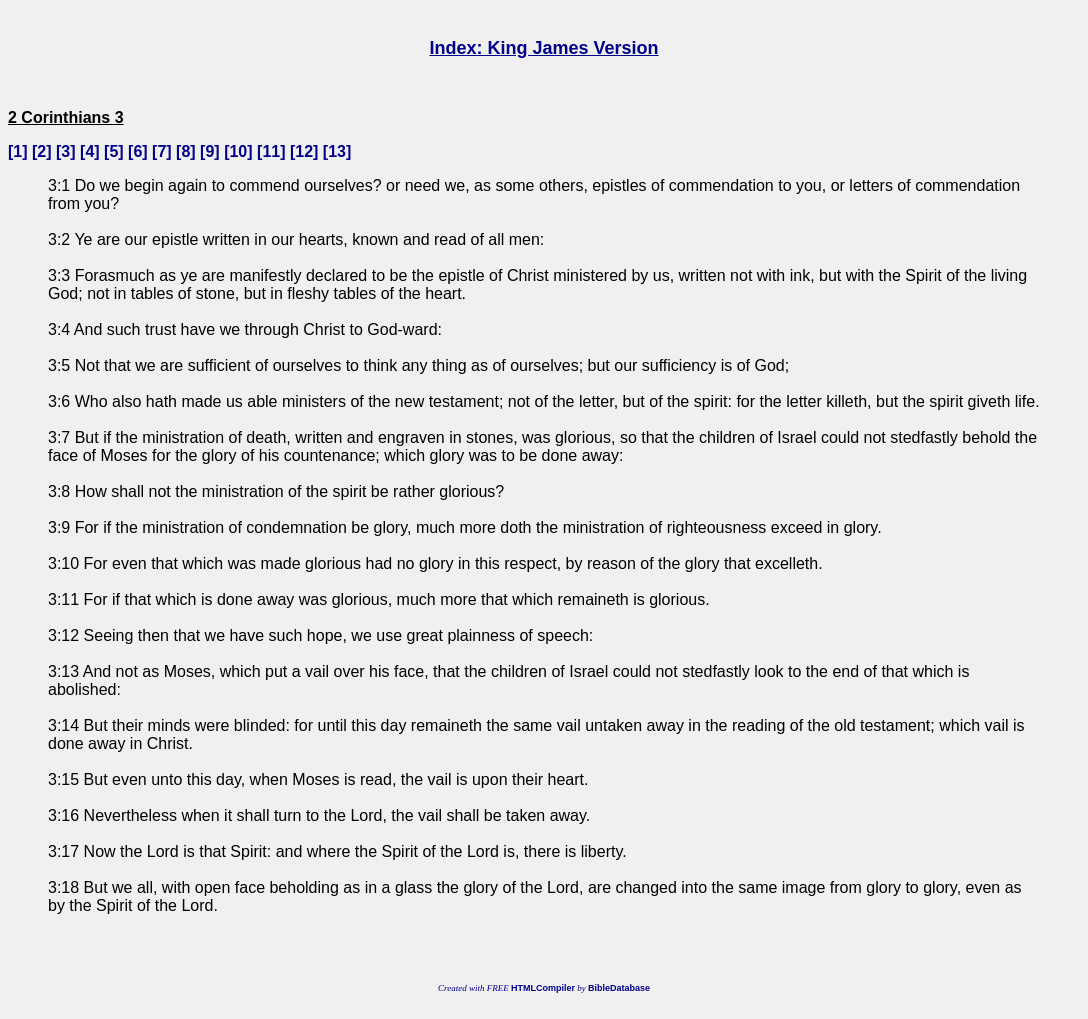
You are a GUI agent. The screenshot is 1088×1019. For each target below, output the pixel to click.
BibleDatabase (619, 988)
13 (337, 151)
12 (304, 151)
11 (271, 151)
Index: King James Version (543, 48)
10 (238, 151)
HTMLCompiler (543, 988)
